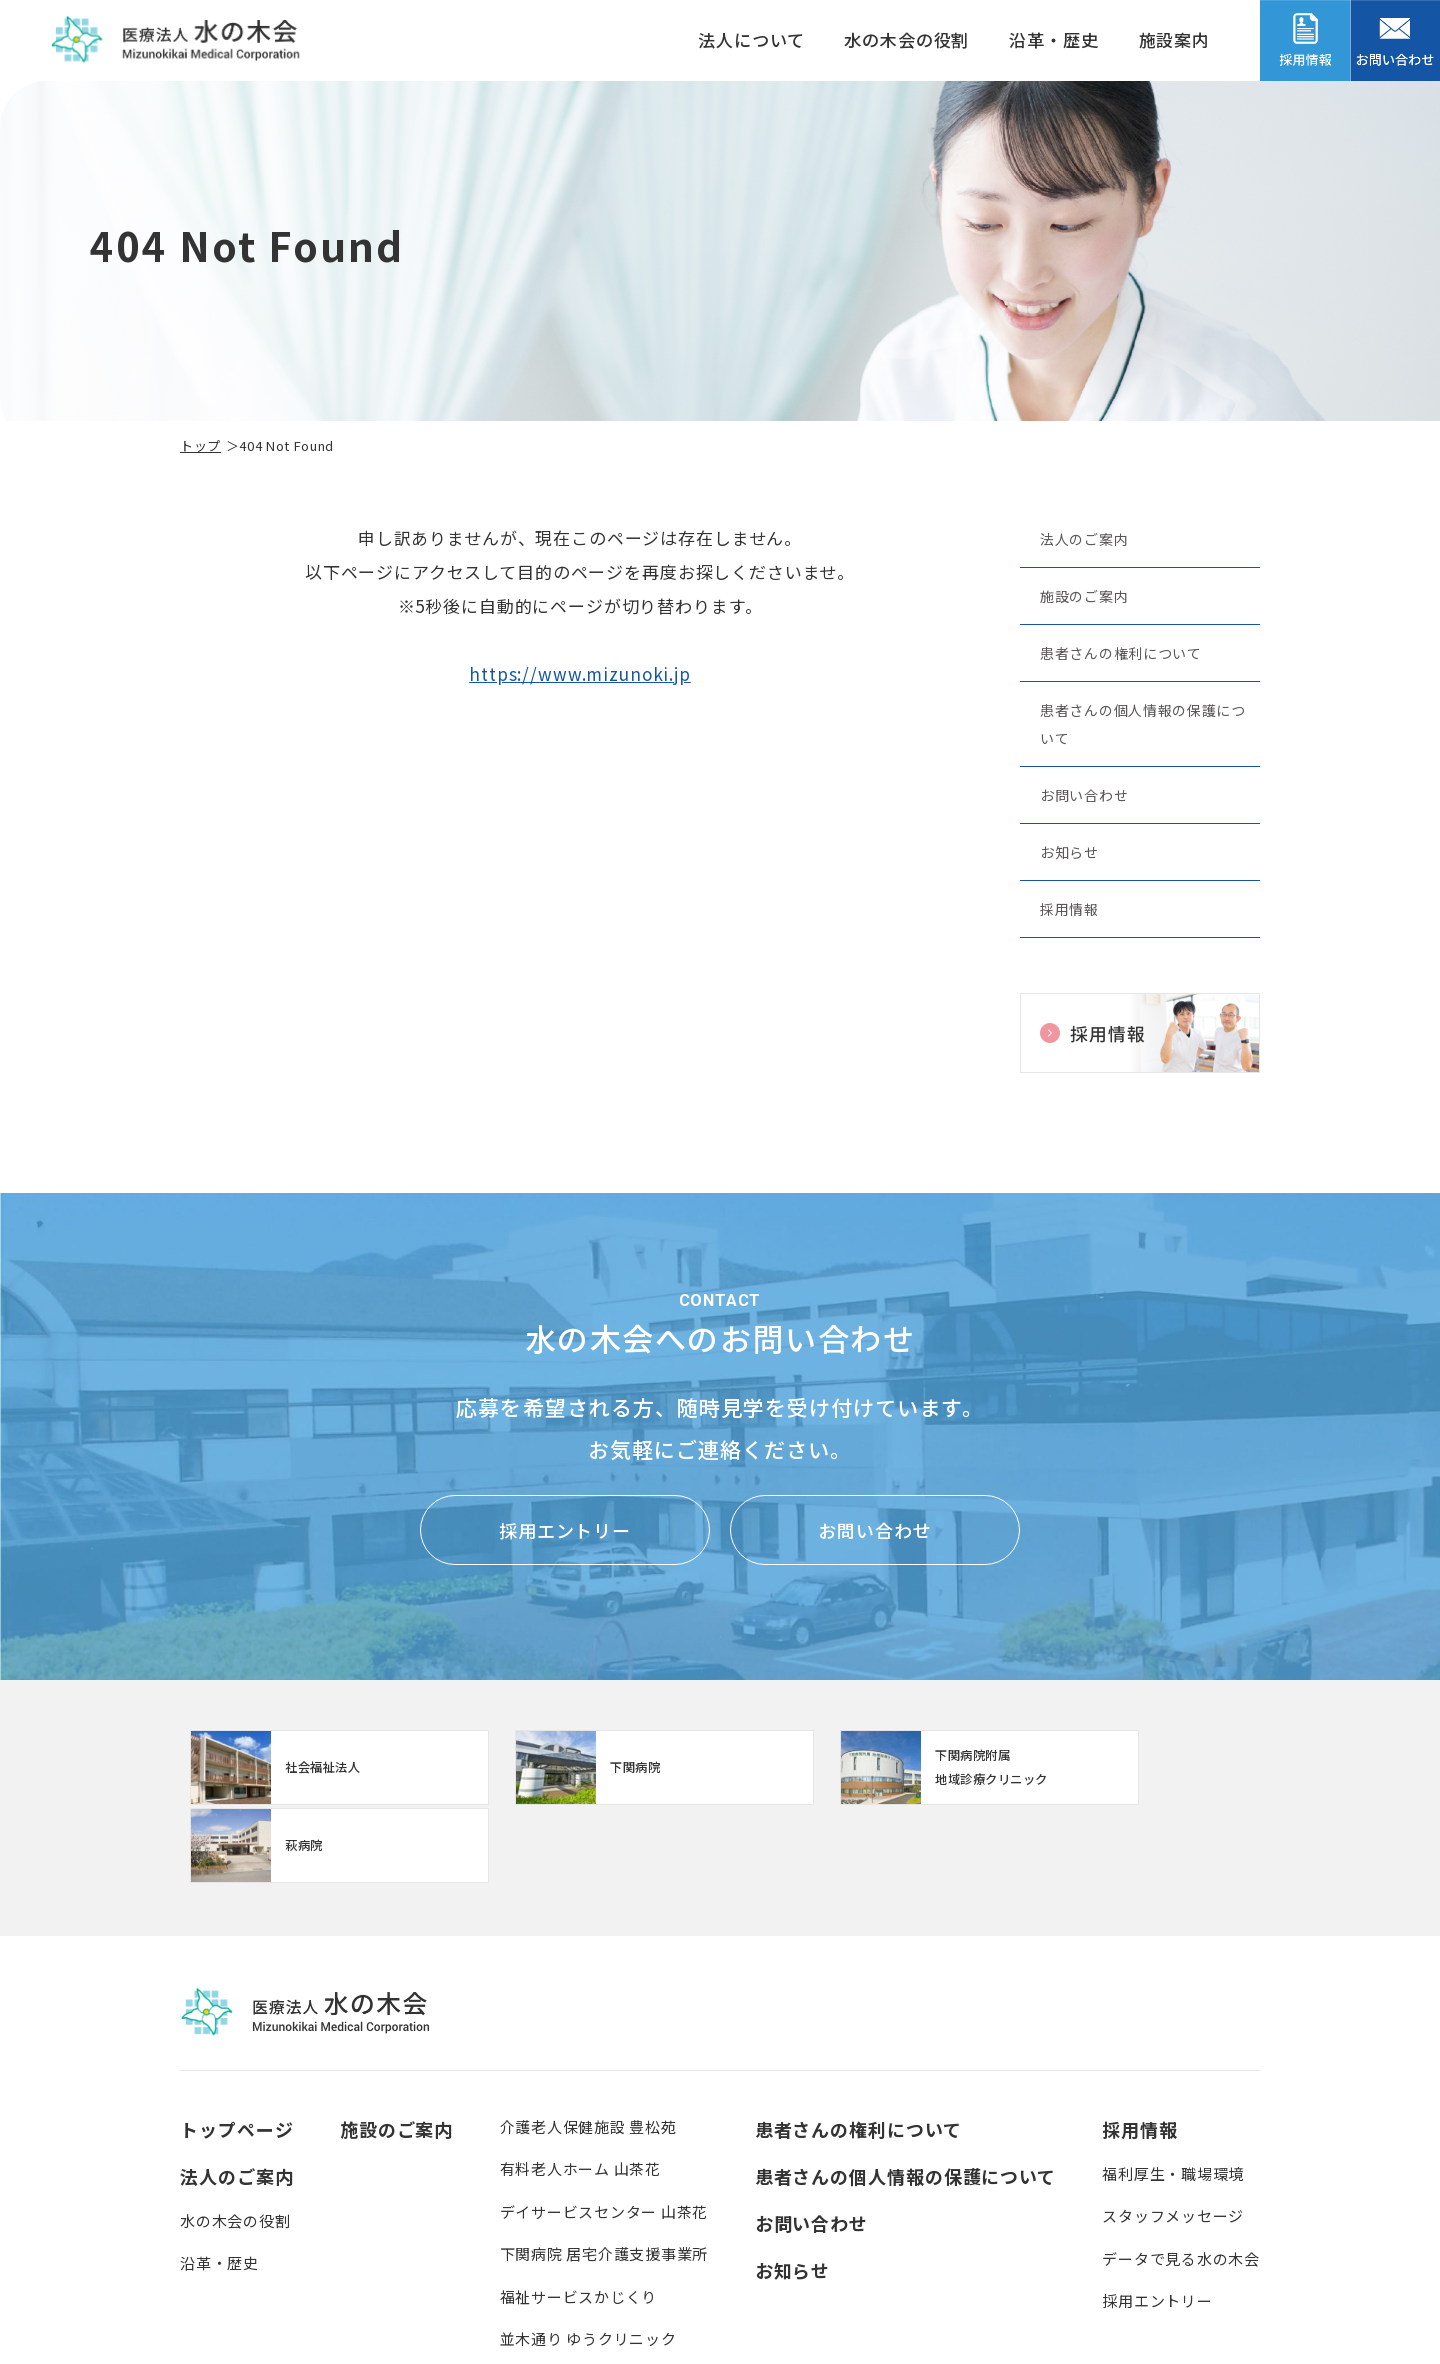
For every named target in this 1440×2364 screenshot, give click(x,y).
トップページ (236, 2053)
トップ (200, 445)
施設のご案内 (1084, 596)
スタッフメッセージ (1173, 2139)
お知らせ (1069, 852)
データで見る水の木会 (1181, 2182)
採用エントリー (565, 1530)
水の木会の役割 (906, 39)
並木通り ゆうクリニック (588, 2262)
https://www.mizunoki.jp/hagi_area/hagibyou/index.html (1129, 1770)
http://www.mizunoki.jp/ (310, 1770)
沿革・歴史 (1053, 39)
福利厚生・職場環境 (1173, 2097)
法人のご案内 (1084, 539)
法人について (751, 39)
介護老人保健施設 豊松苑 (588, 2050)
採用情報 (1069, 909)
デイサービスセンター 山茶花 (604, 2135)
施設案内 (1174, 39)
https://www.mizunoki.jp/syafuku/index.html (583, 1770)
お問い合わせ (1084, 795)
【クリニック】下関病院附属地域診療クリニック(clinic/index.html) (856, 1770)
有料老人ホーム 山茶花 (580, 2092)
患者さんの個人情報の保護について (1143, 724)
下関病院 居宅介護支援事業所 (604, 2177)
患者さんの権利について (1121, 653)
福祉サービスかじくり (579, 2220)
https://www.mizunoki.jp (580, 673)
